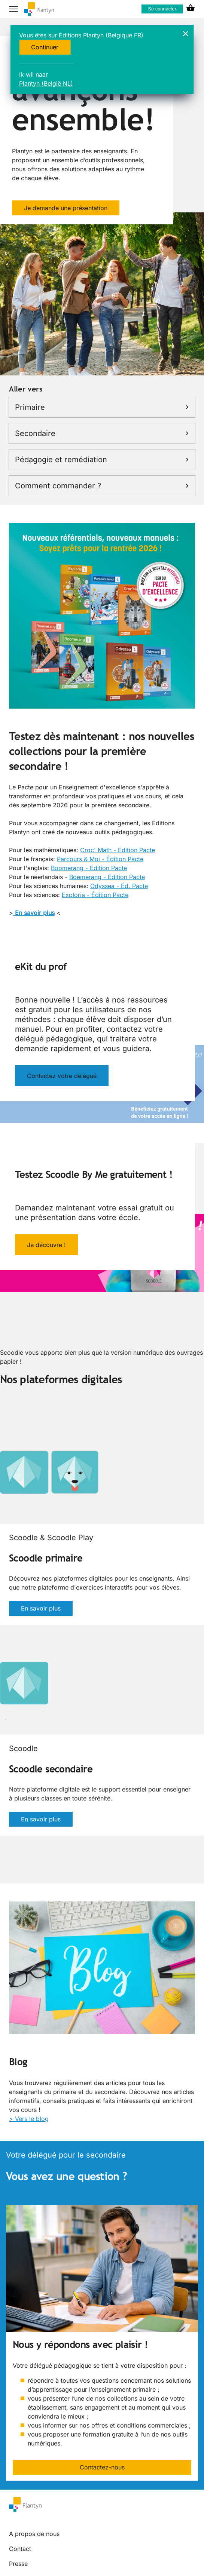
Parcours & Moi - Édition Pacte (100, 859)
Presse (18, 2563)
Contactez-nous (102, 2467)
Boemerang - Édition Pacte (107, 877)
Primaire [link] (102, 407)
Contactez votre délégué (62, 1076)
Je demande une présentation (65, 208)
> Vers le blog (29, 2118)
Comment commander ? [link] (102, 485)
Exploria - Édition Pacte (95, 895)
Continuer (44, 47)
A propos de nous (34, 2533)
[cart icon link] (190, 9)
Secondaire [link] (102, 433)
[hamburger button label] (13, 9)
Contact (20, 2548)
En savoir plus (41, 1608)
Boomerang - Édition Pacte (89, 868)
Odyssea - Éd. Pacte (119, 886)
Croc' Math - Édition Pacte (117, 850)
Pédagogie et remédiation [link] (102, 459)
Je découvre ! (46, 1245)
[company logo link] (39, 9)
